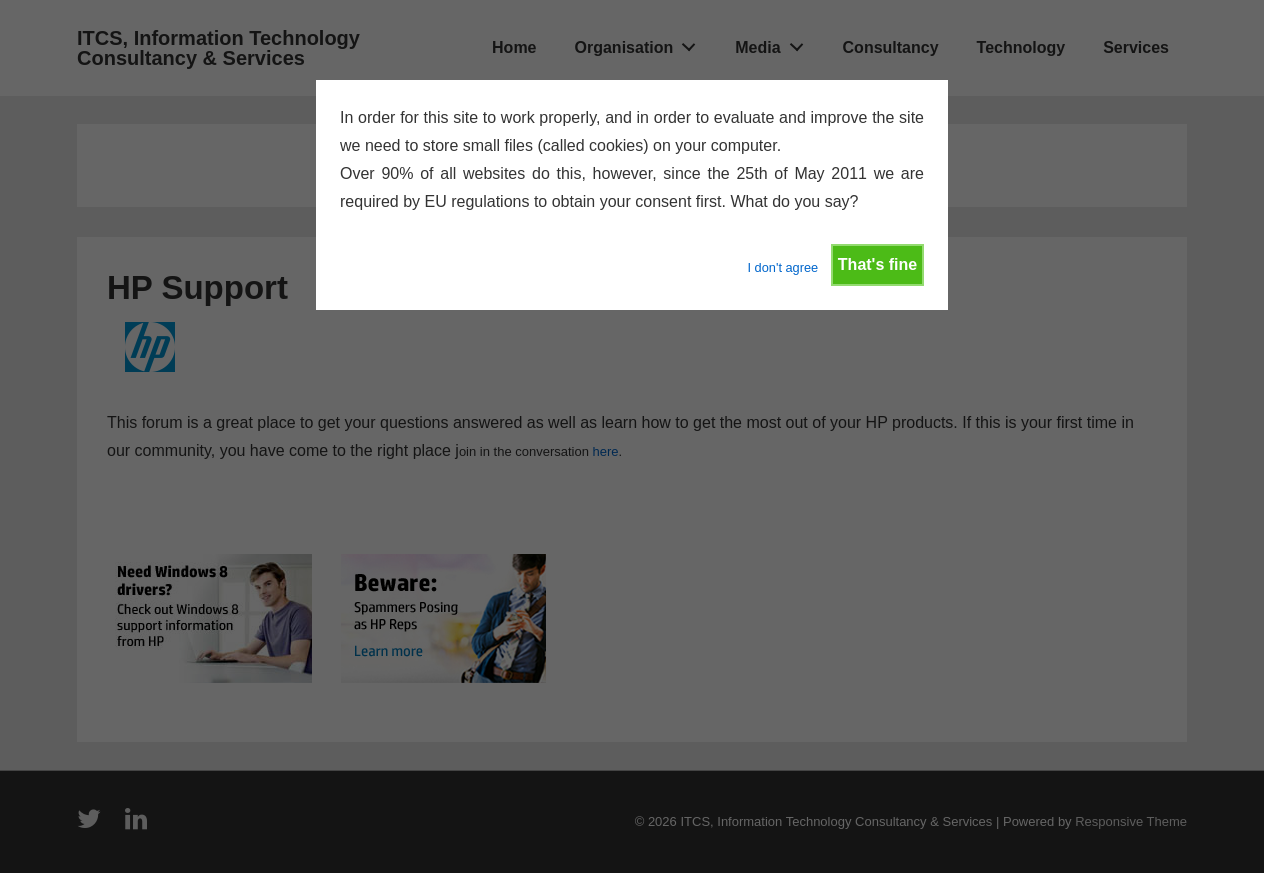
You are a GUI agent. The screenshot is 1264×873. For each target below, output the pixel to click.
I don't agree (782, 267)
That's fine (877, 264)
